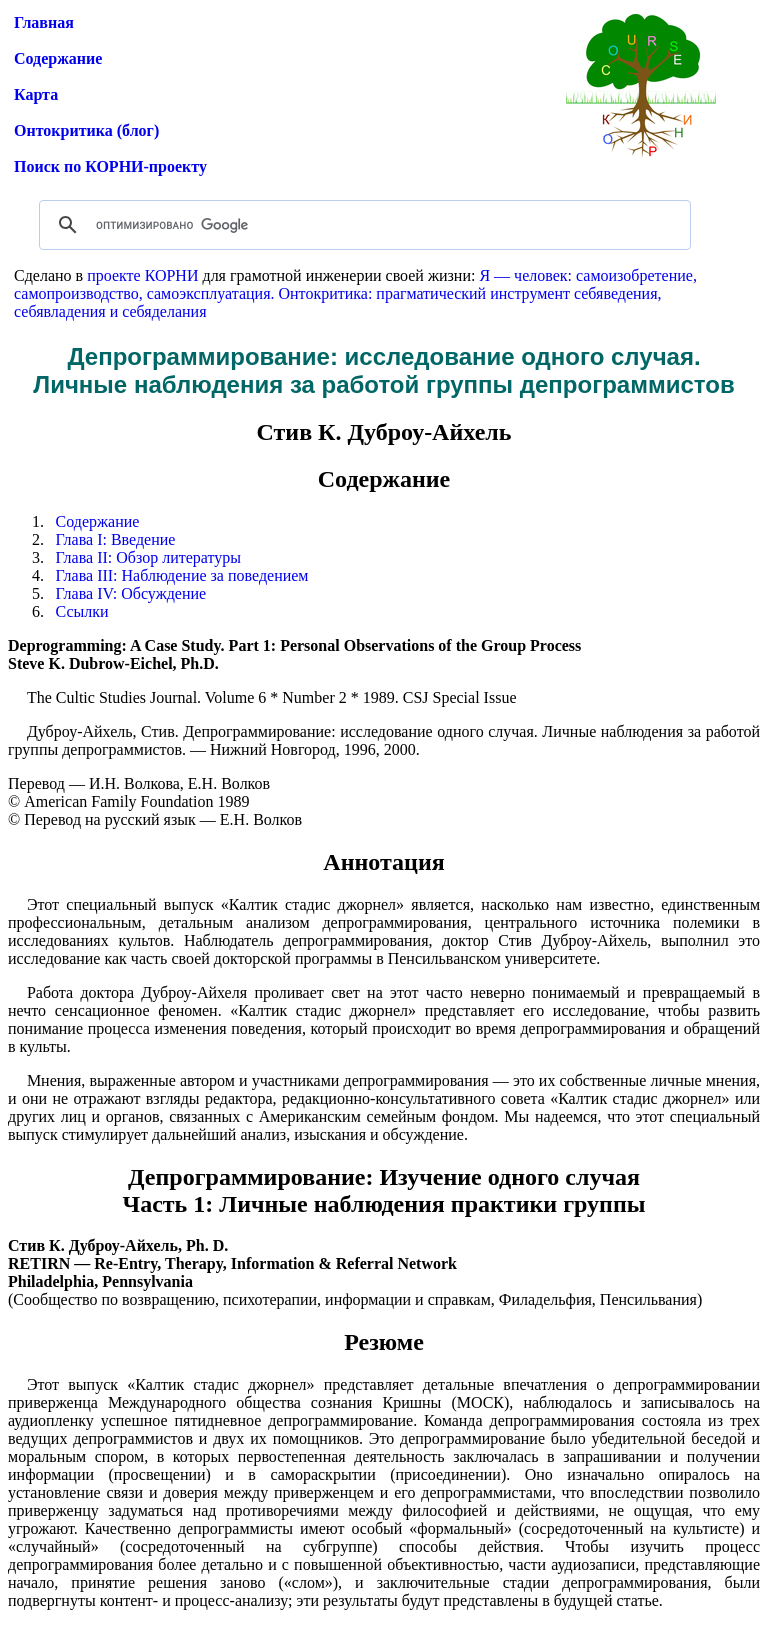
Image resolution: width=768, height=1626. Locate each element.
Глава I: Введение (116, 539)
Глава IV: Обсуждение (131, 593)
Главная (44, 22)
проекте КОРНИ (142, 275)
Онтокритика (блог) (86, 130)
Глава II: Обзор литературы (148, 557)
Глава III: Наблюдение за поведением (182, 575)
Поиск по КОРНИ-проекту (110, 166)
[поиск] (362, 225)
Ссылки (82, 611)
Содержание (58, 58)
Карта (36, 94)
